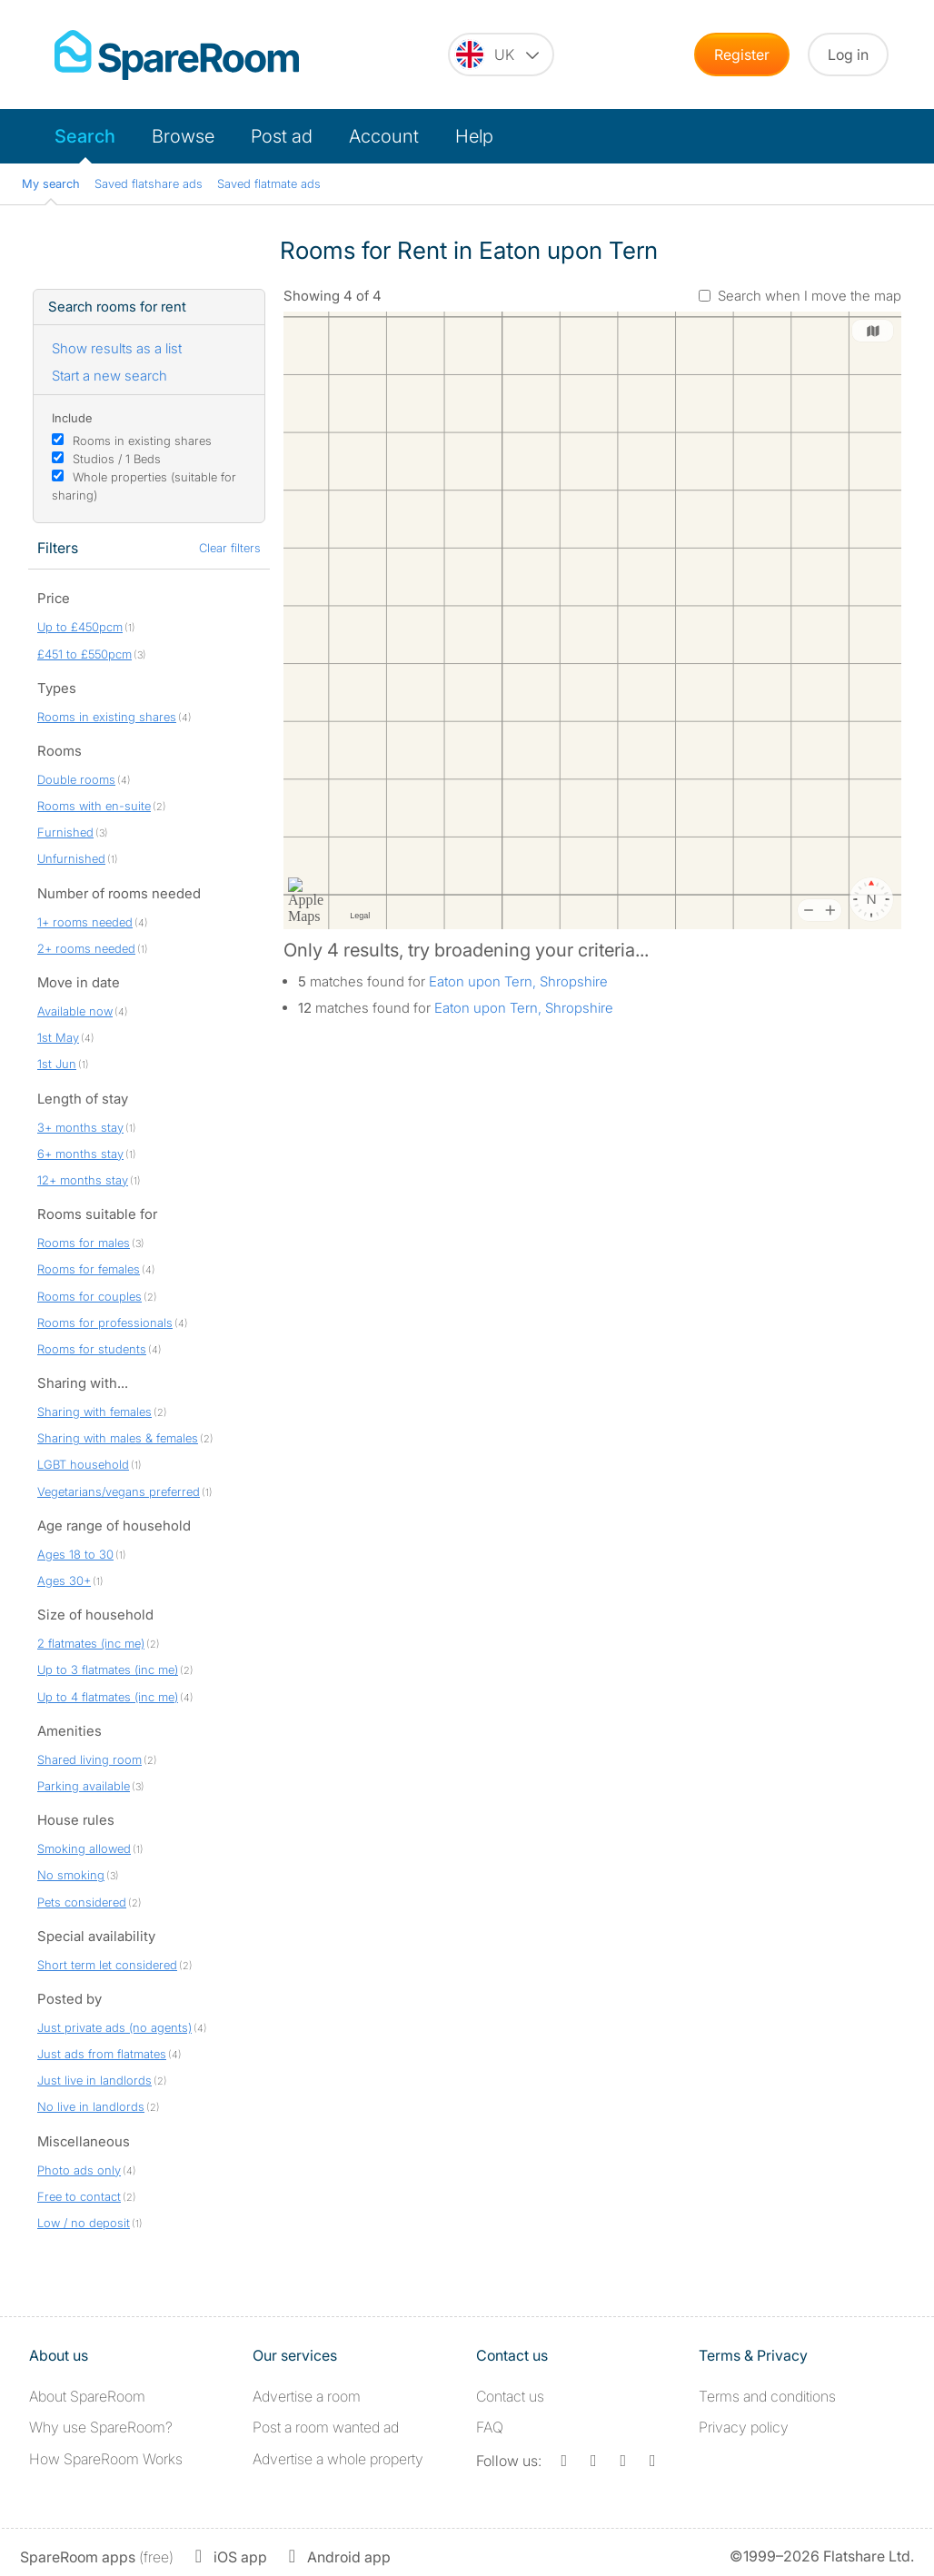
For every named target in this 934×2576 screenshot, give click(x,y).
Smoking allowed (84, 1848)
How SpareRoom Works (106, 2459)
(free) (97, 2557)
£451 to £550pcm (84, 654)
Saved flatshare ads (148, 183)
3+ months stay (80, 1127)
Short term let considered (107, 1964)
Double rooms (76, 779)
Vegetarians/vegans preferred (118, 1491)
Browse (183, 136)
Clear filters (230, 547)
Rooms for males (83, 1242)
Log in (848, 54)
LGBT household (83, 1464)
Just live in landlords (94, 2080)
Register (742, 54)
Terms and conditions (767, 2396)
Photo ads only (79, 2170)
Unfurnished (71, 858)
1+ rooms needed (85, 922)
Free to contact (79, 2196)
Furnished (65, 832)
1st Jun (56, 1063)
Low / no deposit (83, 2222)
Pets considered (81, 1902)
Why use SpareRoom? (101, 2427)
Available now (75, 1011)
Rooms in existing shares (142, 440)
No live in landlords (90, 2106)
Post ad (282, 136)
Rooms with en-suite (94, 805)
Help (474, 136)
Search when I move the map (809, 295)
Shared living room (89, 1759)
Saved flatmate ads (269, 183)
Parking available (83, 1785)
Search (85, 136)
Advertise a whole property (338, 2459)
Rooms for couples (89, 1296)
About (87, 2396)
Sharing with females (94, 1411)
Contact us (510, 2396)
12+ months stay (82, 1180)
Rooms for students (91, 1349)
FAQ (489, 2427)
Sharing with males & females (117, 1438)
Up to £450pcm (80, 626)
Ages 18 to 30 (75, 1554)
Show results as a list (117, 348)
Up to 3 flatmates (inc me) (107, 1669)
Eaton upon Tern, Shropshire (518, 981)
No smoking (70, 1875)
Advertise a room (307, 2396)
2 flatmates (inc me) (90, 1643)
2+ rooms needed (86, 948)
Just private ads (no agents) (114, 2027)
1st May (58, 1037)
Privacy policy (744, 2427)
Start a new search (109, 375)
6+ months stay (80, 1153)
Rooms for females (88, 1269)
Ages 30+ (64, 1580)
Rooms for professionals (105, 1322)
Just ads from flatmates (101, 2053)
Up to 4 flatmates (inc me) (107, 1696)
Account (384, 136)
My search (51, 183)
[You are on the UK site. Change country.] (501, 54)
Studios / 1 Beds (117, 458)
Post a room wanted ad (326, 2427)
